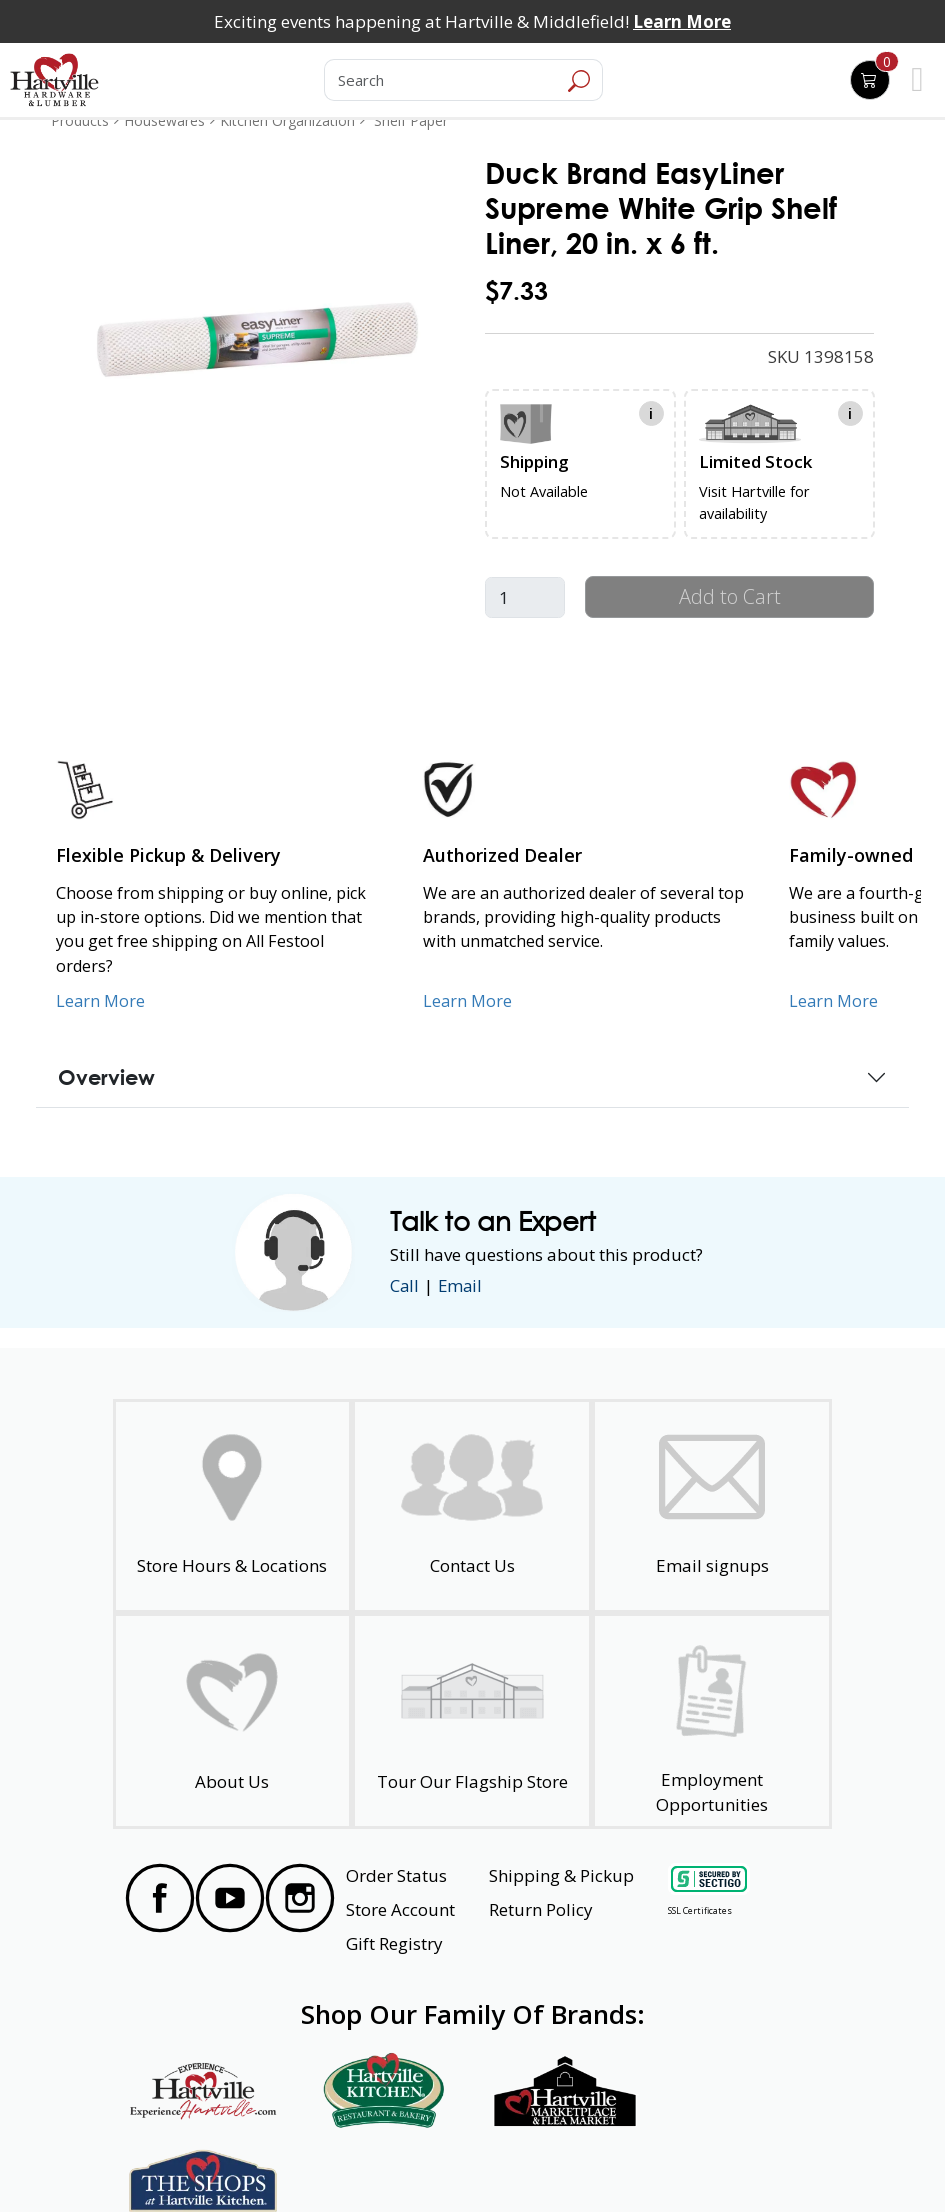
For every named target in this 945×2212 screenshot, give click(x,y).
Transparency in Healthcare (564, 2161)
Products (80, 120)
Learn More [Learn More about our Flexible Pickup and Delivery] (100, 1001)
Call (405, 1285)
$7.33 (516, 291)
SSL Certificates (700, 1910)
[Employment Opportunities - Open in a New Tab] (712, 1721)
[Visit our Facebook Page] (160, 1898)
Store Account (400, 1909)
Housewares (164, 120)
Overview (106, 1077)
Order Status (396, 1875)
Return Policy (541, 1909)
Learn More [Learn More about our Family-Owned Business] (833, 1001)
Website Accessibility (189, 2161)
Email (462, 1285)
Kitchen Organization (287, 120)
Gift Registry (394, 1943)
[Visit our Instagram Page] (300, 1898)
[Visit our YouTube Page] (230, 1898)
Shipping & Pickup (561, 1875)
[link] (257, 339)
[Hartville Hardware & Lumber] (55, 80)
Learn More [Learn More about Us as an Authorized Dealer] (467, 1001)
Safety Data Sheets (411, 2161)
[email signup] (712, 1506)
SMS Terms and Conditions (737, 2161)
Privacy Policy (301, 2161)
